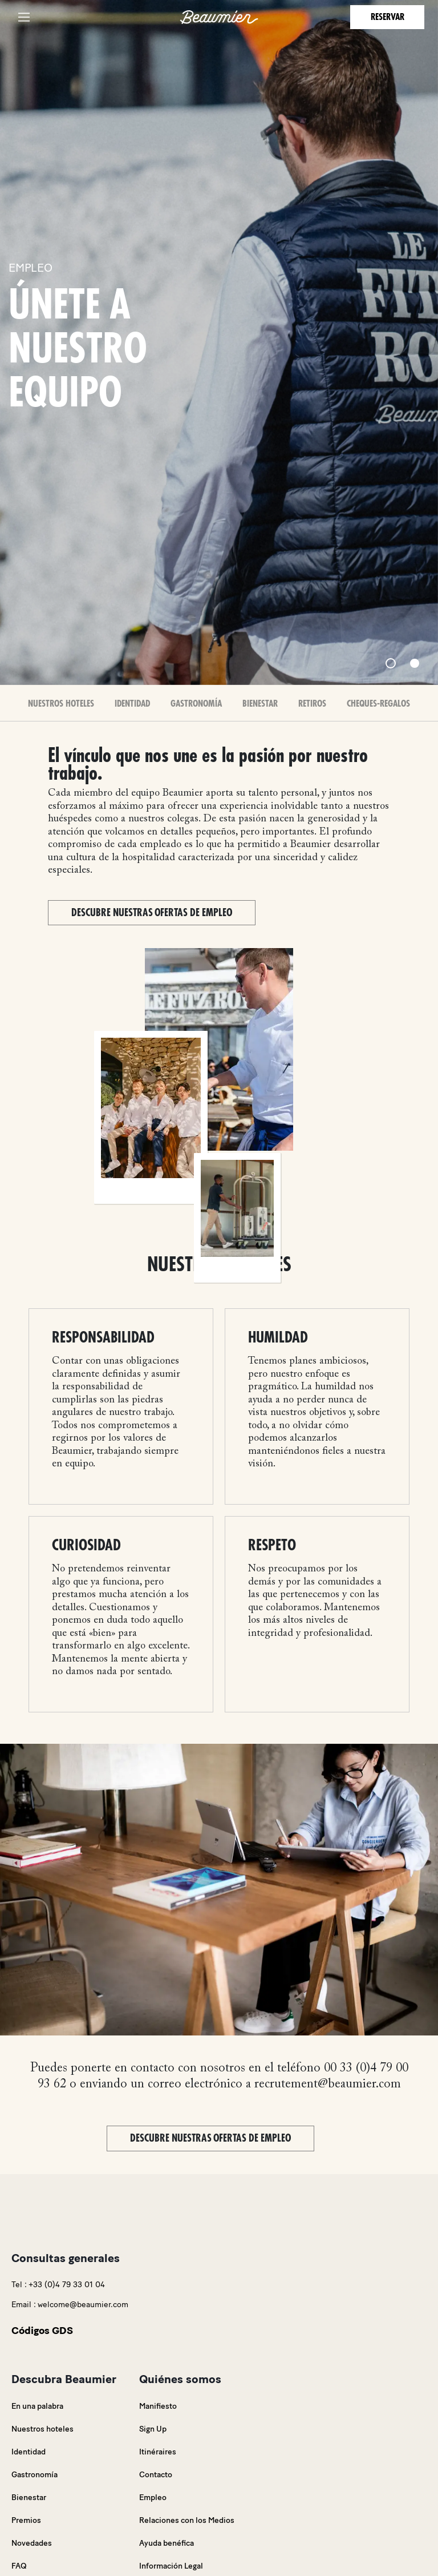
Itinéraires (157, 2452)
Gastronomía (196, 703)
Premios (26, 2520)
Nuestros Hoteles (61, 703)
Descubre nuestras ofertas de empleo (151, 913)
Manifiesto (158, 2406)
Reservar (387, 17)
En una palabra (37, 2406)
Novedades (31, 2543)
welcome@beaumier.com (83, 2304)
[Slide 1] (390, 663)
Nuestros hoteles (42, 2429)
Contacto (155, 2475)
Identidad (132, 703)
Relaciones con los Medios (186, 2520)
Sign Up (153, 2429)
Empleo (153, 2497)
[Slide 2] (414, 663)
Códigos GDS (42, 2330)
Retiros (312, 703)
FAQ (19, 2566)
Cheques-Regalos (378, 703)
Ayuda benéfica (166, 2543)
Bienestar (260, 703)
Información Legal (171, 2566)
